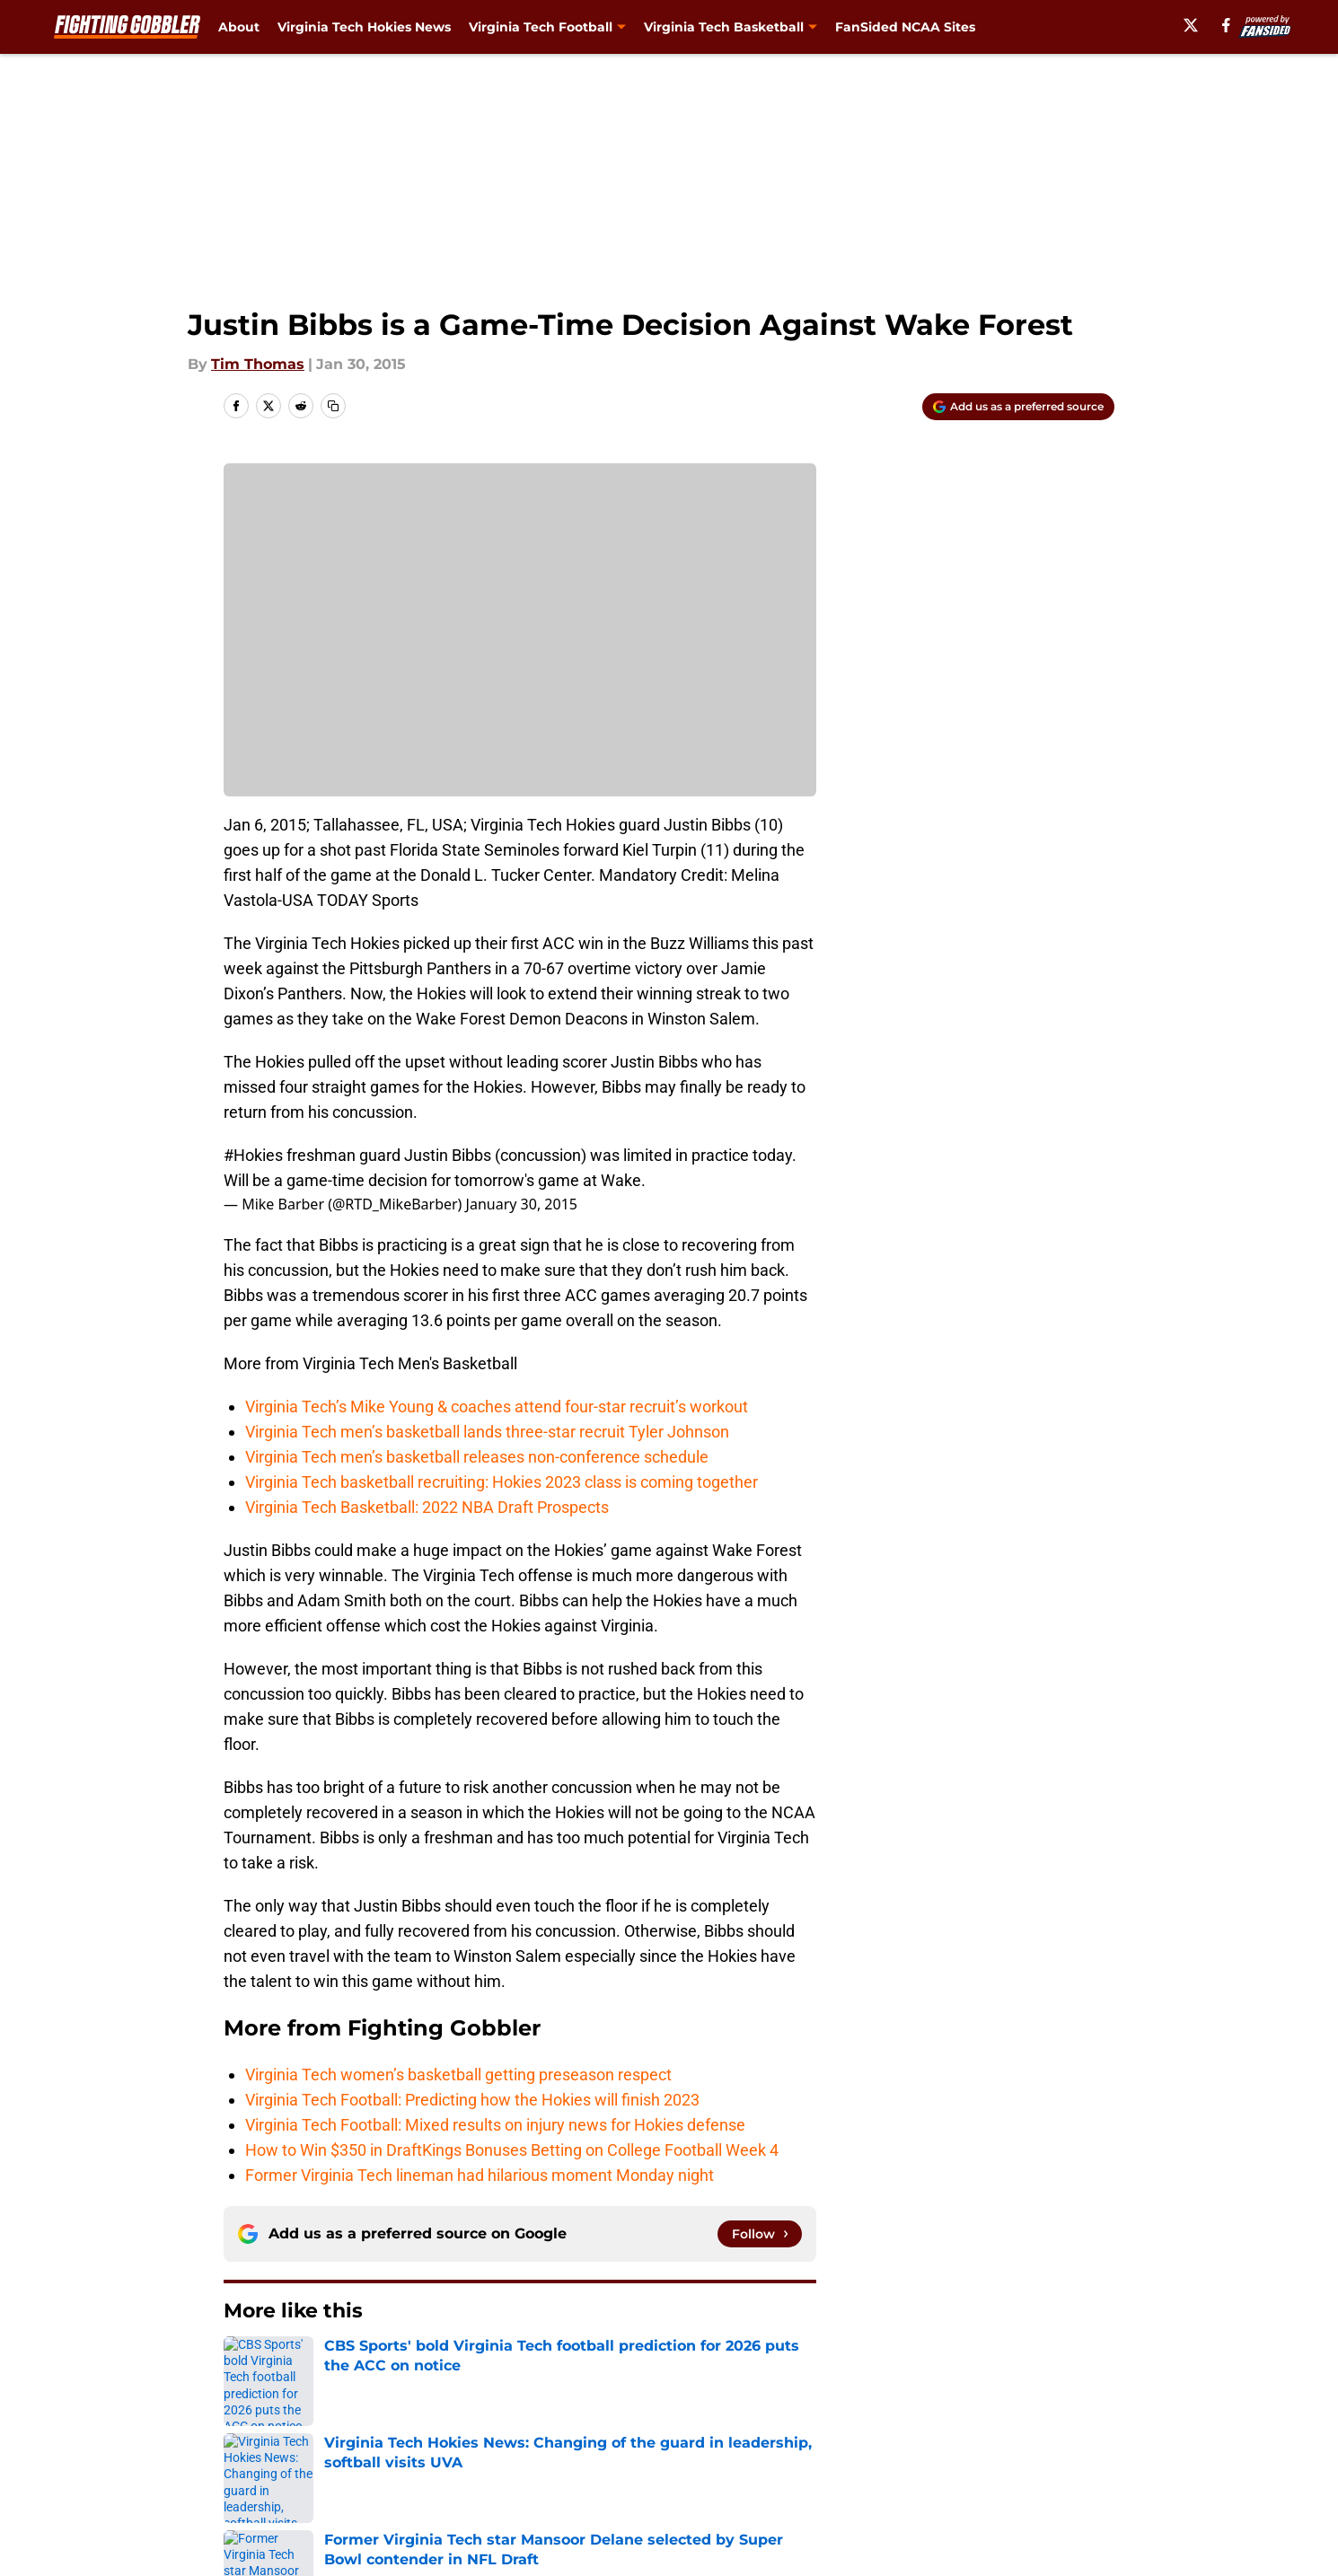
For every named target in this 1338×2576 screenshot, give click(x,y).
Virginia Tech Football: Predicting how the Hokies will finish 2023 (472, 2099)
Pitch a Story (266, 2445)
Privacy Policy (510, 2445)
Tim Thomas (257, 364)
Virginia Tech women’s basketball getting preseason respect (458, 2074)
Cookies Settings (691, 2478)
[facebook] (1226, 25)
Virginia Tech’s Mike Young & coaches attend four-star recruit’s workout (496, 1406)
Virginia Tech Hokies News (364, 27)
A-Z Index (496, 2478)
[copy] (333, 405)
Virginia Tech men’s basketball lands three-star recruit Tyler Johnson (487, 1431)
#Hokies (253, 1155)
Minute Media (128, 2526)
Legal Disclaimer (1058, 2445)
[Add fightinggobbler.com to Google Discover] (1018, 406)
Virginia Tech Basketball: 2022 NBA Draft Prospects (427, 1507)
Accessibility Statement (305, 2478)
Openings (495, 2412)
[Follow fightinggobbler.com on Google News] (759, 2233)
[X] (1191, 25)
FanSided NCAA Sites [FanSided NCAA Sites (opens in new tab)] (905, 27)
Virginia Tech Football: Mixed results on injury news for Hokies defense (495, 2124)
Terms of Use (678, 2445)
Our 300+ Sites (875, 2412)
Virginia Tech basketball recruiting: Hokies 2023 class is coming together (501, 1482)
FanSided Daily (1052, 2412)
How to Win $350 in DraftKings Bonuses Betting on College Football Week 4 (513, 2150)
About (239, 27)
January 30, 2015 (521, 1204)
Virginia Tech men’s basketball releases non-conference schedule (477, 1456)
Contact (659, 2412)
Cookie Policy (871, 2445)
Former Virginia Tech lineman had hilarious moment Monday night (479, 2175)
